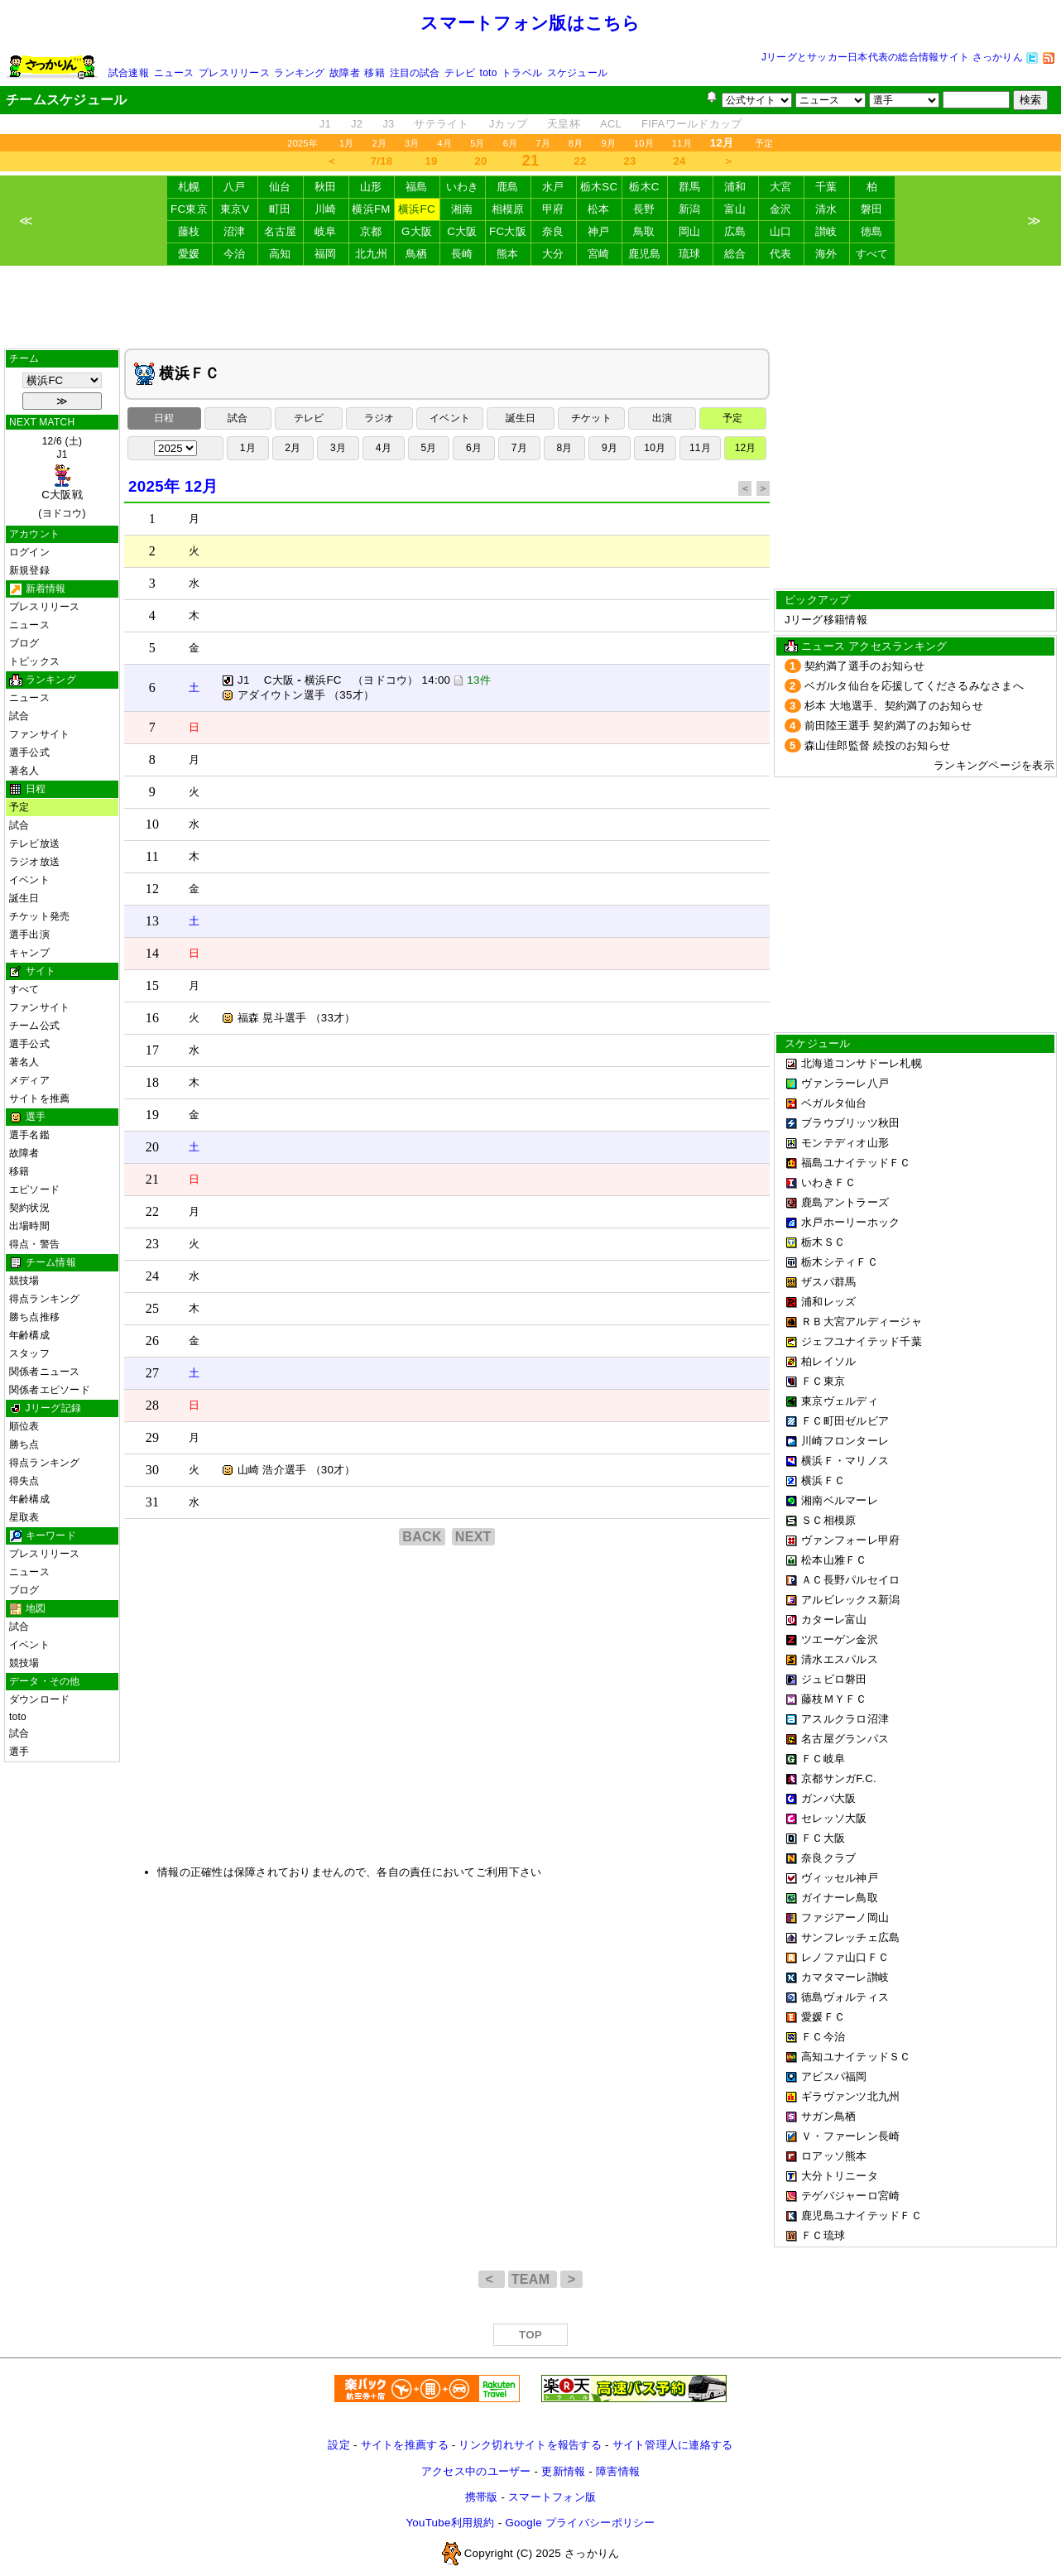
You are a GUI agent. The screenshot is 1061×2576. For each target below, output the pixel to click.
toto (488, 73)
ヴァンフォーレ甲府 (850, 1540)
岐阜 (325, 231)
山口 (781, 231)
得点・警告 (34, 1244)
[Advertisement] (530, 307)
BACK (422, 1537)
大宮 (781, 186)
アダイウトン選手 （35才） (297, 695)
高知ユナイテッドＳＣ (856, 2056)
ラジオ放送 (34, 861)
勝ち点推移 (34, 1317)
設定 (339, 2445)
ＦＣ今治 (823, 2037)
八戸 (234, 186)
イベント (29, 880)
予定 (764, 143)
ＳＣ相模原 (828, 1520)
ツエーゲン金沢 (839, 1639)
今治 (234, 254)
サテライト (441, 124)
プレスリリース (234, 73)
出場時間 (29, 1226)
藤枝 (189, 231)
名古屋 (280, 231)
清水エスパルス (839, 1659)
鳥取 (644, 231)
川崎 (325, 209)
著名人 (24, 770)
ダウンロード (39, 1699)
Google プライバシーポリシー (580, 2522)
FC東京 (189, 209)
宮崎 (599, 254)
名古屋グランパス (845, 1739)
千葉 (826, 186)
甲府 (553, 209)
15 (153, 985)
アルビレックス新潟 (850, 1599)
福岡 (325, 254)
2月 (379, 143)
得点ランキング (44, 1299)
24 (680, 161)
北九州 (371, 254)
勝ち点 (24, 1444)
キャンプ (29, 953)
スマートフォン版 (552, 2497)
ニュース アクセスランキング (874, 646)
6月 (510, 143)
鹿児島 (644, 254)
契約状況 (29, 1208)
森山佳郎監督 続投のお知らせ (877, 745)
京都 (371, 231)
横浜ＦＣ (823, 1480)
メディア (29, 1080)
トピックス (34, 661)
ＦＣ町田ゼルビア (845, 1421)
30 (153, 1470)
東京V (235, 209)
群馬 (690, 186)
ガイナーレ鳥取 (839, 1897)
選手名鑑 (29, 1135)
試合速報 (128, 73)
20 (481, 161)
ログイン (29, 552)
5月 (477, 143)
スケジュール (577, 73)
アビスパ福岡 (834, 2076)
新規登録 (29, 570)
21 (153, 1179)
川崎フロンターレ (845, 1441)
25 (153, 1308)
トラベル (522, 73)
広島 (735, 231)
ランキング (299, 73)
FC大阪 (507, 231)
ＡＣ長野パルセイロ (850, 1580)
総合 (735, 254)
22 (580, 161)
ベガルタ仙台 (834, 1103)
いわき (462, 186)
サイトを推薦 (39, 1098)
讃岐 (826, 231)
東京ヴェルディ (839, 1401)
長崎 (462, 254)
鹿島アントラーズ (845, 1202)
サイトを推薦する (405, 2445)
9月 (608, 143)
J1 (325, 124)
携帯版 (481, 2497)
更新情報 (563, 2471)
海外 (826, 254)
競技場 (24, 1280)
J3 (388, 124)
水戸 (553, 186)
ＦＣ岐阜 (823, 1758)
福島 (417, 186)
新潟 (690, 209)
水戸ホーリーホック (850, 1222)
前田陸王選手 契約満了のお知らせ (888, 725)
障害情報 (618, 2471)
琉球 (690, 254)
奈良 (553, 231)
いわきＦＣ (828, 1182)
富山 (735, 209)
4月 (445, 143)
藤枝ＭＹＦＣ (834, 1699)
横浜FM (371, 209)
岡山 (690, 231)
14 (153, 953)
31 (153, 1502)
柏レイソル (828, 1361)
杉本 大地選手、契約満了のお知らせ (893, 705)
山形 (371, 186)
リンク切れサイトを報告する (529, 2445)
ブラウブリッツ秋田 (850, 1123)
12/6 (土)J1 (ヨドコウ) (62, 477)
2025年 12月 (173, 486)
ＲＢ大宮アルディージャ (861, 1321)
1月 (346, 143)
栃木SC (599, 186)
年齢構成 (29, 1335)
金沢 (781, 209)
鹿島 (508, 186)
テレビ (459, 73)
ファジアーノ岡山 (845, 1917)
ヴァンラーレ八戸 (845, 1083)
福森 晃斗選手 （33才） (288, 1018)
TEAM (532, 2279)
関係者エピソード (49, 1390)
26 (153, 1341)
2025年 (302, 143)
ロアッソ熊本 (834, 2156)
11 (152, 856)
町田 (280, 209)
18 (153, 1082)
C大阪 (462, 231)
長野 (644, 209)
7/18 (381, 161)
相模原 (508, 209)
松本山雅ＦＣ (834, 1560)
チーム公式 (34, 1025)
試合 (19, 716)
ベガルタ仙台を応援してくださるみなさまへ (914, 686)
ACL (611, 124)
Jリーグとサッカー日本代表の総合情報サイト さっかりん (892, 57)
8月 (576, 143)
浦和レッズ (828, 1301)
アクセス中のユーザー (476, 2471)
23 (630, 161)
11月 (682, 143)
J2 (356, 124)
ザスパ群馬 (828, 1282)
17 (153, 1050)
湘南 (462, 209)
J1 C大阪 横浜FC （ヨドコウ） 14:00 (344, 680)
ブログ (24, 643)
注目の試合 (415, 73)
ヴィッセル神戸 (839, 1878)
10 (153, 824)
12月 (745, 448)
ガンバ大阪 (828, 1798)
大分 (553, 254)
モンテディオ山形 (845, 1143)
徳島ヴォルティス (845, 1997)
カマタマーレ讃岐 (845, 1977)
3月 (412, 143)
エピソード (34, 1189)
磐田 (872, 209)
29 (153, 1437)
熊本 (508, 254)
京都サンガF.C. (838, 1778)
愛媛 (189, 254)
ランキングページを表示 (994, 765)
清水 (826, 209)
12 (153, 889)
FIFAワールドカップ (691, 124)
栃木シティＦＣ (839, 1262)
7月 (542, 143)
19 (431, 161)
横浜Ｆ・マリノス (845, 1460)
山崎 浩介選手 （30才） (288, 1469)
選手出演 (29, 934)
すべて (872, 254)
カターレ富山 (834, 1619)
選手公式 (29, 752)
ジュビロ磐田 (834, 1679)
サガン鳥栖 (828, 2116)
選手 (19, 1751)
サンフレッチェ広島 (850, 1937)
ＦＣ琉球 (823, 2235)
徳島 (872, 231)
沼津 (234, 231)
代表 (781, 254)
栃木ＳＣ (823, 1242)
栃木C (644, 186)
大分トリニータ (839, 2176)
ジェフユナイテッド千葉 (861, 1341)
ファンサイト (39, 734)
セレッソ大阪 (834, 1818)
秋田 (325, 186)
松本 (599, 209)
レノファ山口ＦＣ (845, 1957)
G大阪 (416, 231)
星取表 (24, 1517)
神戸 (599, 231)
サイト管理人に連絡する (672, 2445)
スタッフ (29, 1353)
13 (153, 921)
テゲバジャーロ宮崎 (850, 2195)
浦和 (735, 186)
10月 (644, 143)
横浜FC (416, 209)
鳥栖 (417, 254)
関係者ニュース (44, 1371)
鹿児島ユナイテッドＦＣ (861, 2215)
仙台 (280, 186)
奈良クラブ (828, 1858)
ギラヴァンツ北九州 (850, 2096)
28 (153, 1405)
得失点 (24, 1481)
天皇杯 (563, 124)
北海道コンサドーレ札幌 (861, 1063)
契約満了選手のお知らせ (864, 666)
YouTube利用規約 (450, 2522)
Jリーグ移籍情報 (826, 619)
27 (153, 1373)
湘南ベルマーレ (839, 1500)
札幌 (189, 186)
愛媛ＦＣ (823, 2017)
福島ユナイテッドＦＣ (856, 1162)
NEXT (473, 1537)
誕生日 (24, 898)
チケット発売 (39, 916)
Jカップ (508, 124)
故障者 (344, 73)
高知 (280, 254)
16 (153, 1018)
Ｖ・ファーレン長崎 (850, 2136)
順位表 (24, 1426)
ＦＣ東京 (823, 1381)
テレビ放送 (34, 843)
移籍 (374, 73)
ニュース (174, 73)
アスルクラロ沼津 (845, 1719)
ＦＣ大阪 (823, 1838)
